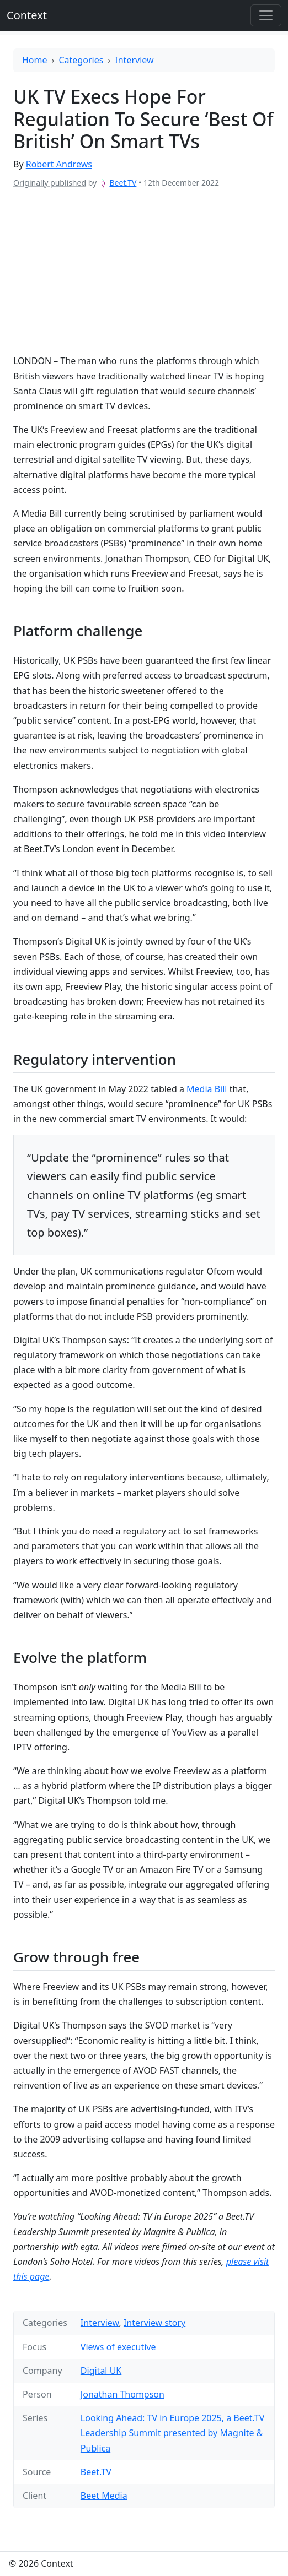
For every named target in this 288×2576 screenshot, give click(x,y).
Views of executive (118, 2347)
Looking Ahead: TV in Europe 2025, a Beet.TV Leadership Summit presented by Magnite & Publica (172, 2433)
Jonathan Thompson (122, 2394)
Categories (81, 60)
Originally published (49, 182)
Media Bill (206, 1089)
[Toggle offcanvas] (265, 15)
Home (34, 60)
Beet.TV (122, 182)
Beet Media (104, 2496)
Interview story (154, 2323)
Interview (134, 60)
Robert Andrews (59, 164)
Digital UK (101, 2371)
